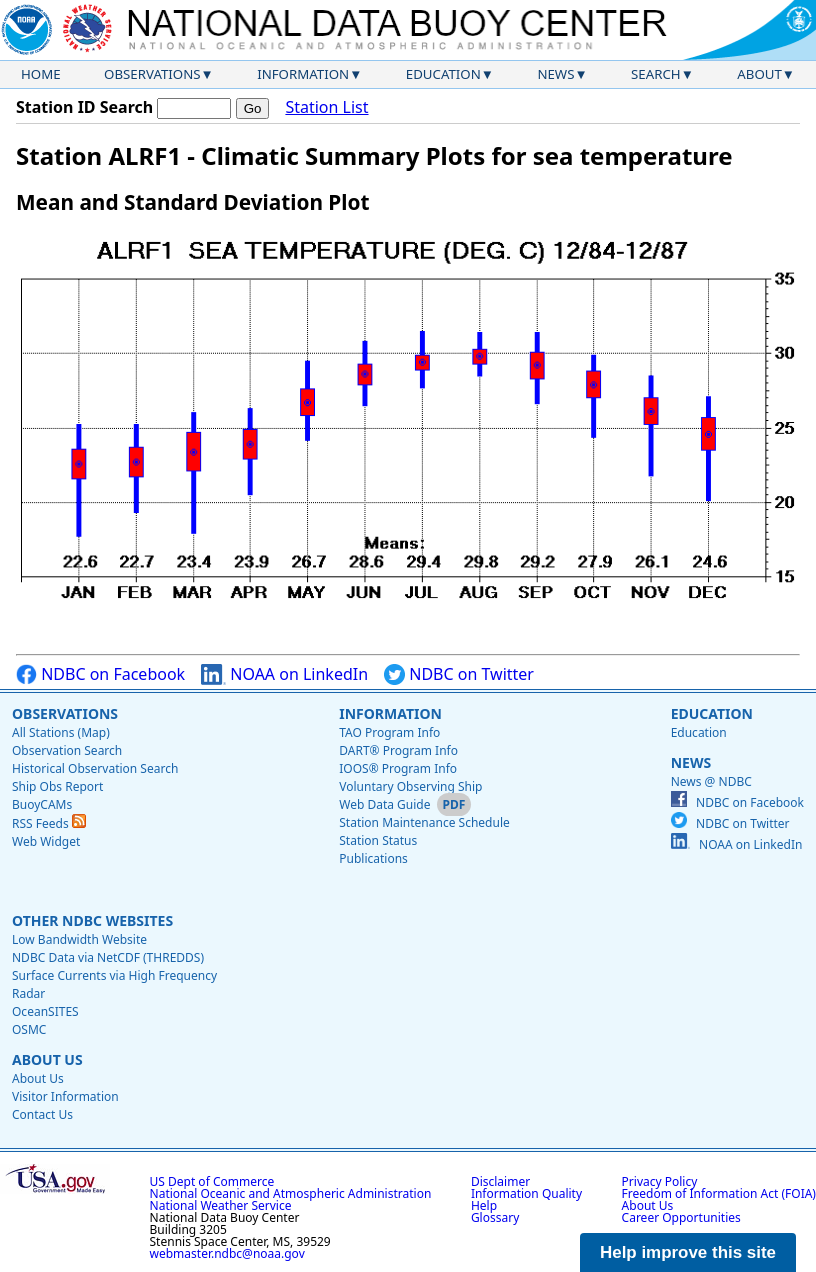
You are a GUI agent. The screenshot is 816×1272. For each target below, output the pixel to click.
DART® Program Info (398, 750)
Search (656, 74)
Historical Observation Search (95, 768)
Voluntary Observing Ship (410, 786)
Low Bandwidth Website (79, 939)
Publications (373, 858)
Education (443, 74)
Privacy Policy (660, 1181)
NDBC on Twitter (459, 674)
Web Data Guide (384, 804)
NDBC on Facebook (100, 674)
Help (484, 1205)
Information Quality (526, 1193)
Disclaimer (500, 1181)
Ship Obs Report (57, 786)
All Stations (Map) (61, 732)
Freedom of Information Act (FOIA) (719, 1193)
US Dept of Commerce (212, 1181)
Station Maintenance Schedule (424, 822)
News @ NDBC (711, 781)
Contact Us (42, 1114)
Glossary (495, 1217)
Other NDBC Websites (92, 920)
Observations (152, 74)
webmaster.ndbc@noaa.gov (227, 1253)
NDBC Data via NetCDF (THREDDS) (108, 957)
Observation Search (67, 750)
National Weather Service (221, 1205)
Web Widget (46, 841)
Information (303, 74)
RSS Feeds (49, 823)
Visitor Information (65, 1096)
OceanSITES (45, 1011)
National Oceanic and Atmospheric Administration (291, 1193)
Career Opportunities (681, 1217)
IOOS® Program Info (398, 768)
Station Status (378, 840)
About (759, 74)
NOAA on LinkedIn (284, 674)
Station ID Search (84, 107)
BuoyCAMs (42, 804)
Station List (326, 107)
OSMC (29, 1029)
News (555, 74)
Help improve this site (688, 1252)
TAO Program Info (389, 732)
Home (41, 74)
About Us (47, 1059)
